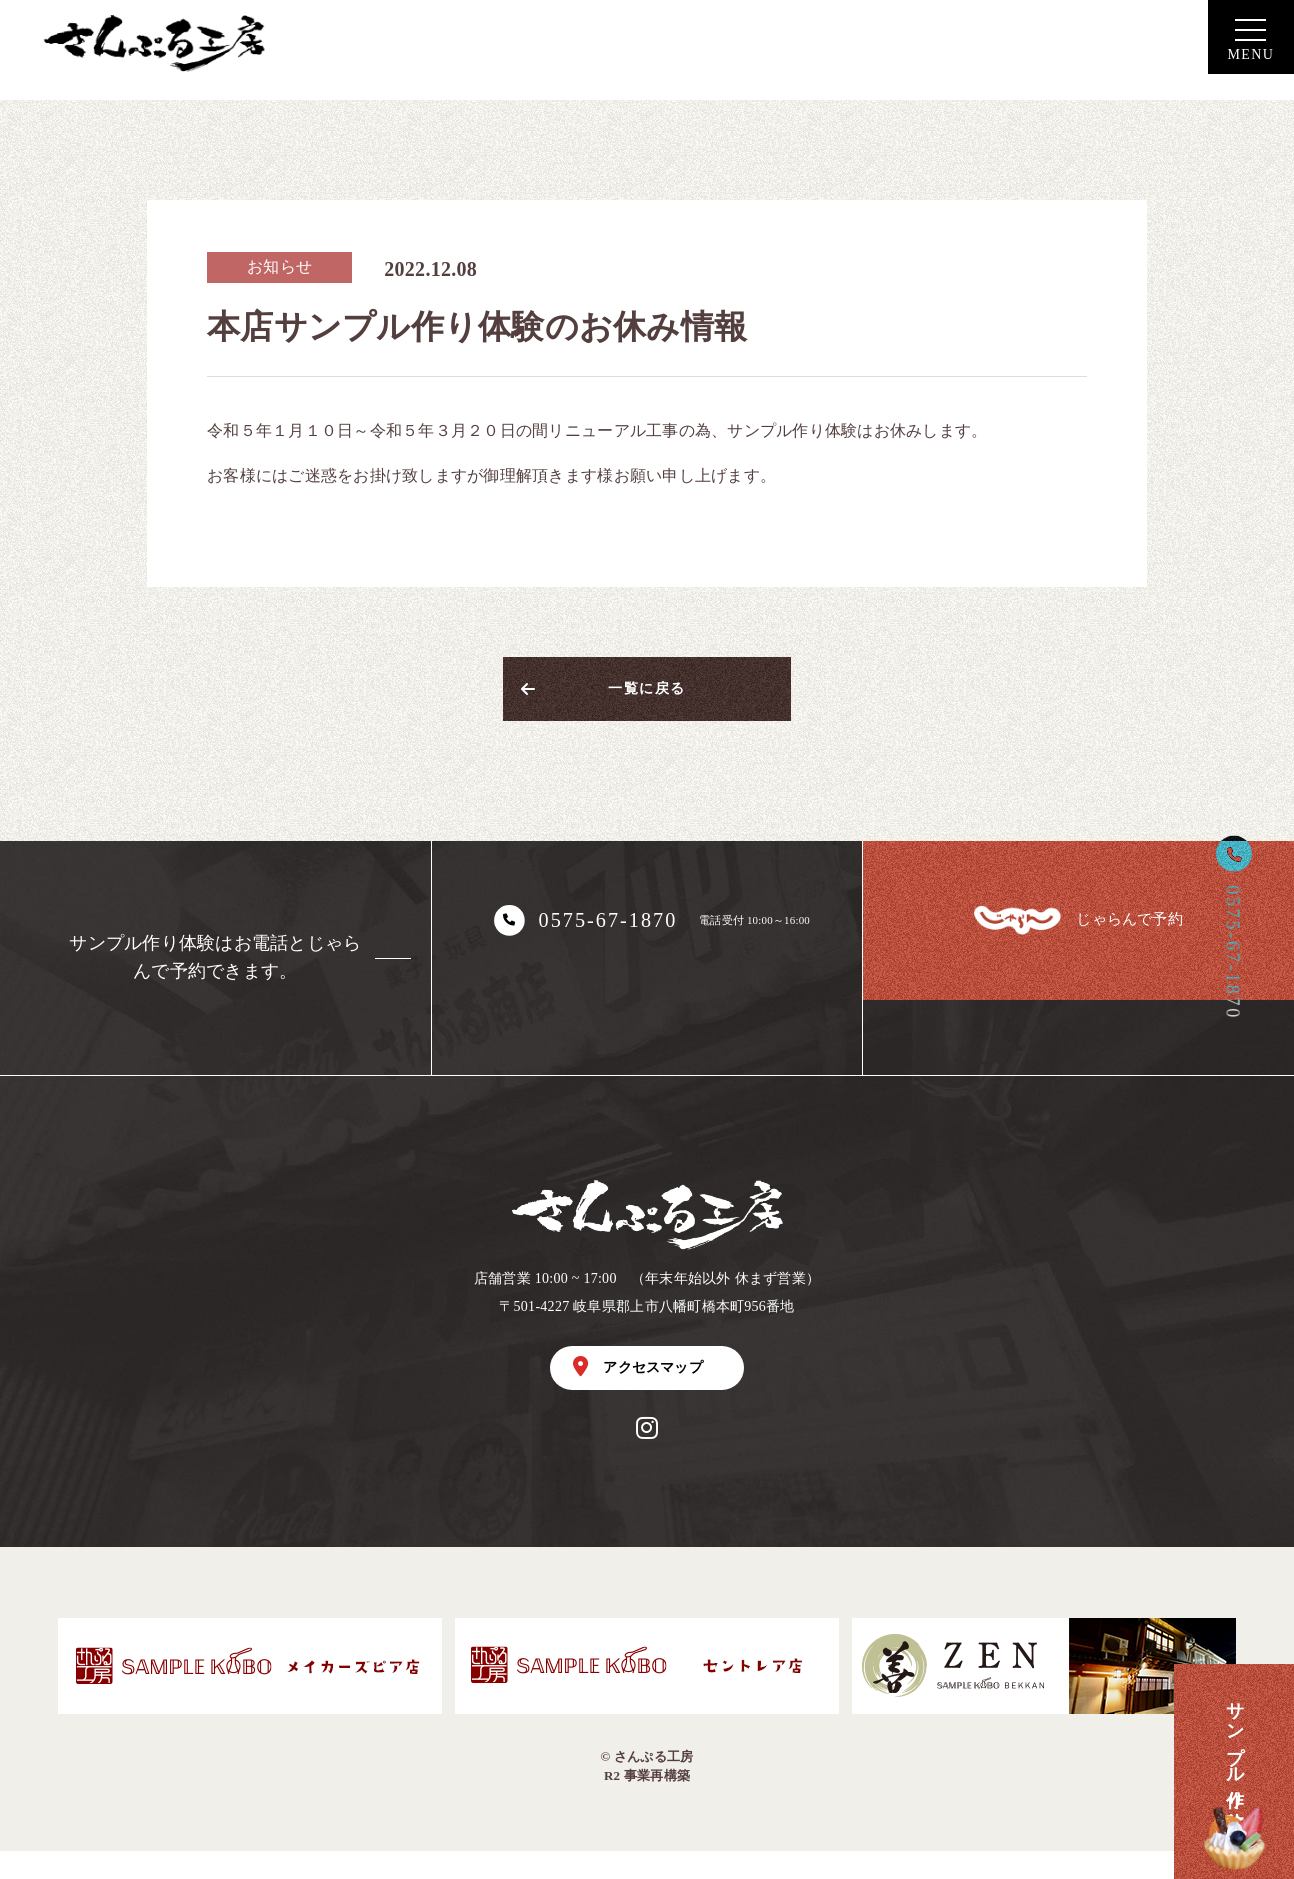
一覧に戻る (646, 697)
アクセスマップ (638, 1388)
